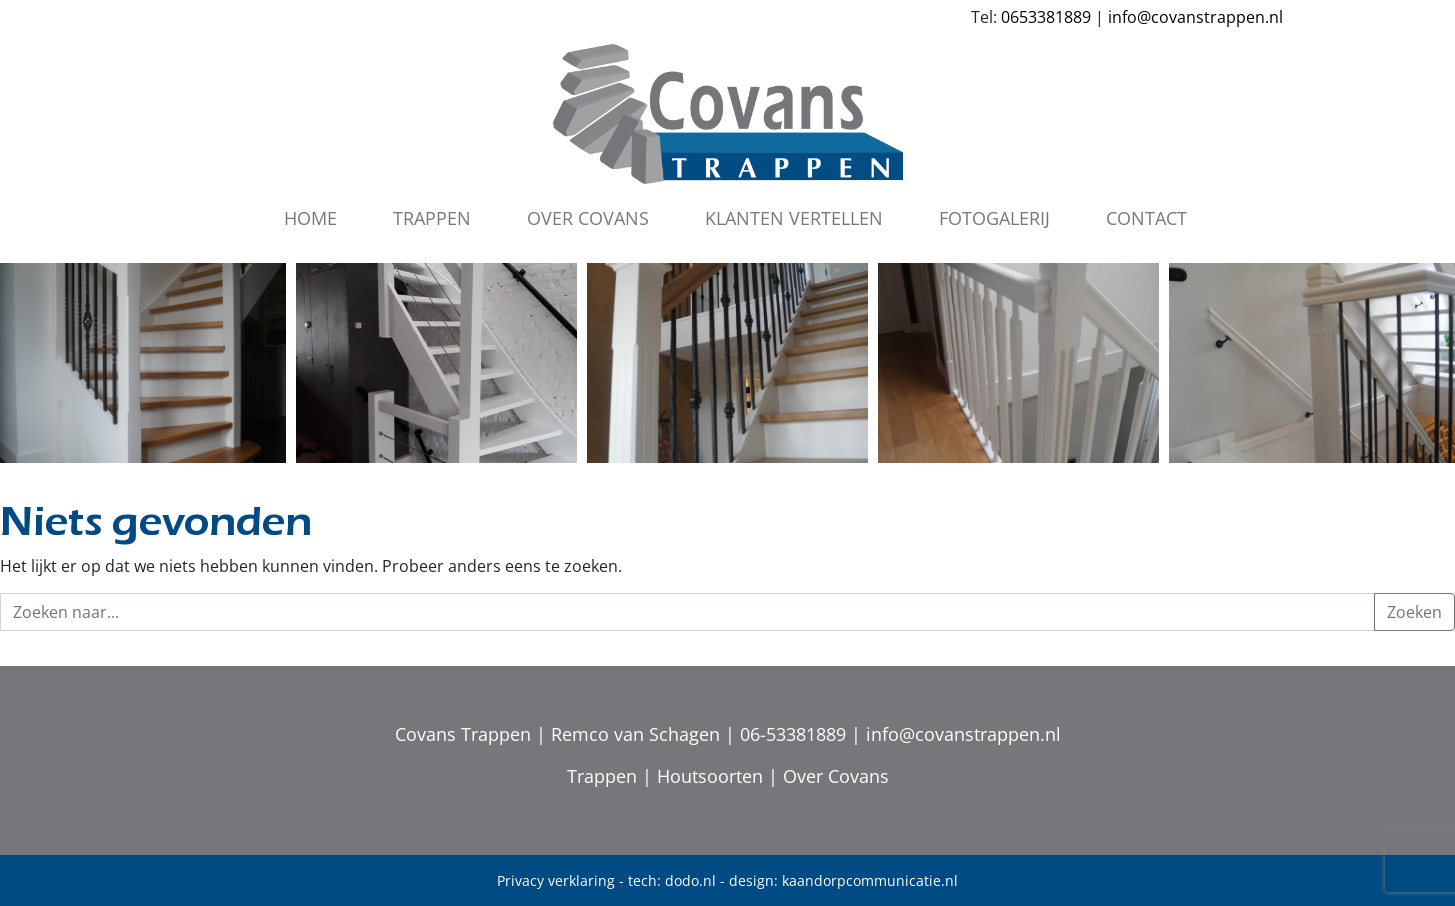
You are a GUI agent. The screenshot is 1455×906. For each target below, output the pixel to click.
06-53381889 (793, 734)
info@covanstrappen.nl (1195, 17)
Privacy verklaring (556, 880)
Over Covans (588, 218)
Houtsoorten (710, 776)
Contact (1146, 218)
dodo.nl (690, 880)
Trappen (432, 218)
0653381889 (1046, 17)
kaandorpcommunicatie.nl (870, 880)
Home (310, 218)
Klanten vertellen (794, 218)
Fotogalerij (994, 218)
